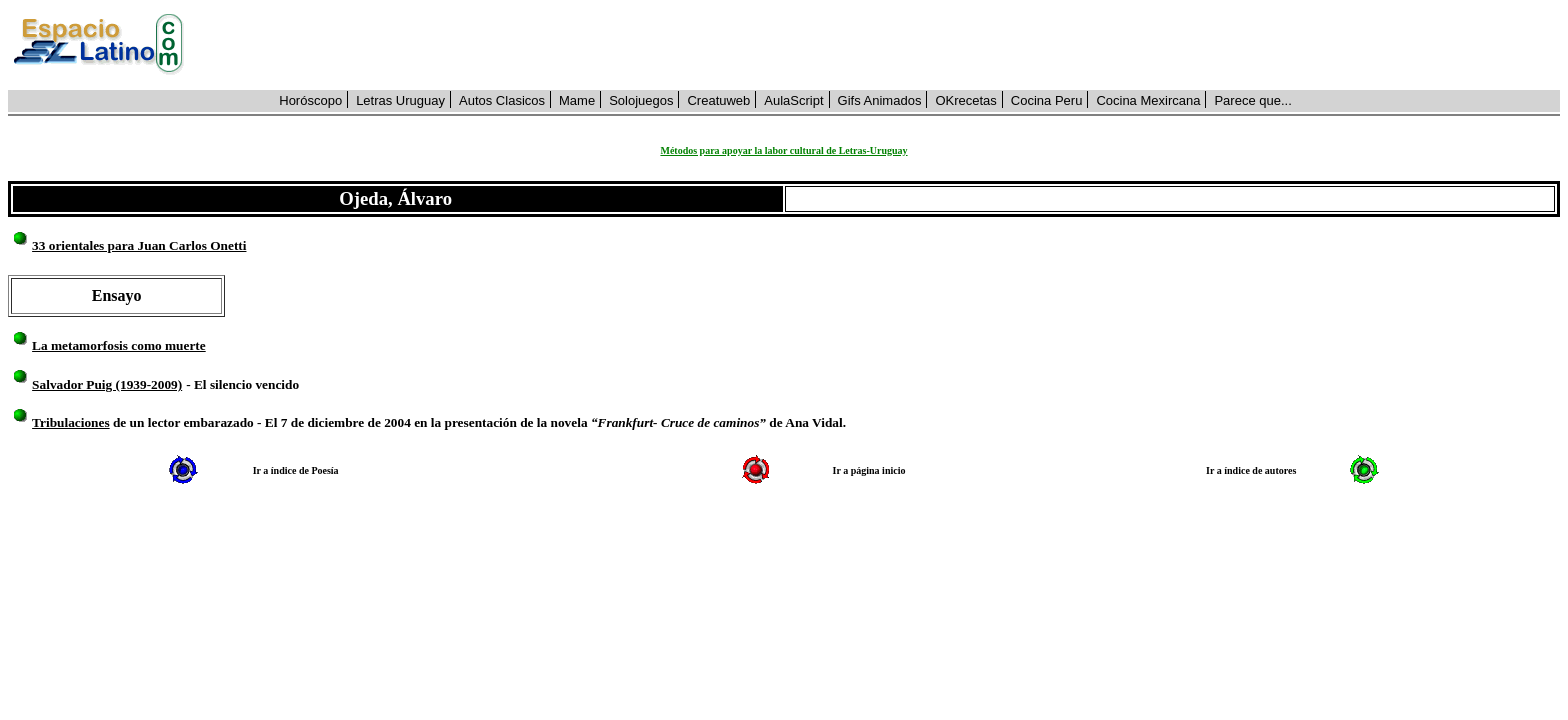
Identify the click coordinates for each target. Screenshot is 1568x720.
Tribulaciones (71, 422)
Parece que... (1252, 100)
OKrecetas (965, 100)
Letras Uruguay (400, 100)
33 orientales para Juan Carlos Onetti (139, 245)
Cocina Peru (1047, 100)
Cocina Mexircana (1148, 100)
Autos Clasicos (502, 100)
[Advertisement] (883, 45)
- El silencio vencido (242, 384)
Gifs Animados (880, 100)
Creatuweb (718, 100)
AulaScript (793, 100)
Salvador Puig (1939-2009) (107, 384)
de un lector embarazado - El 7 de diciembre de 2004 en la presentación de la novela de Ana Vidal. (478, 422)
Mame (577, 100)
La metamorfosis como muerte (119, 345)
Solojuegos (641, 100)
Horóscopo (310, 100)
